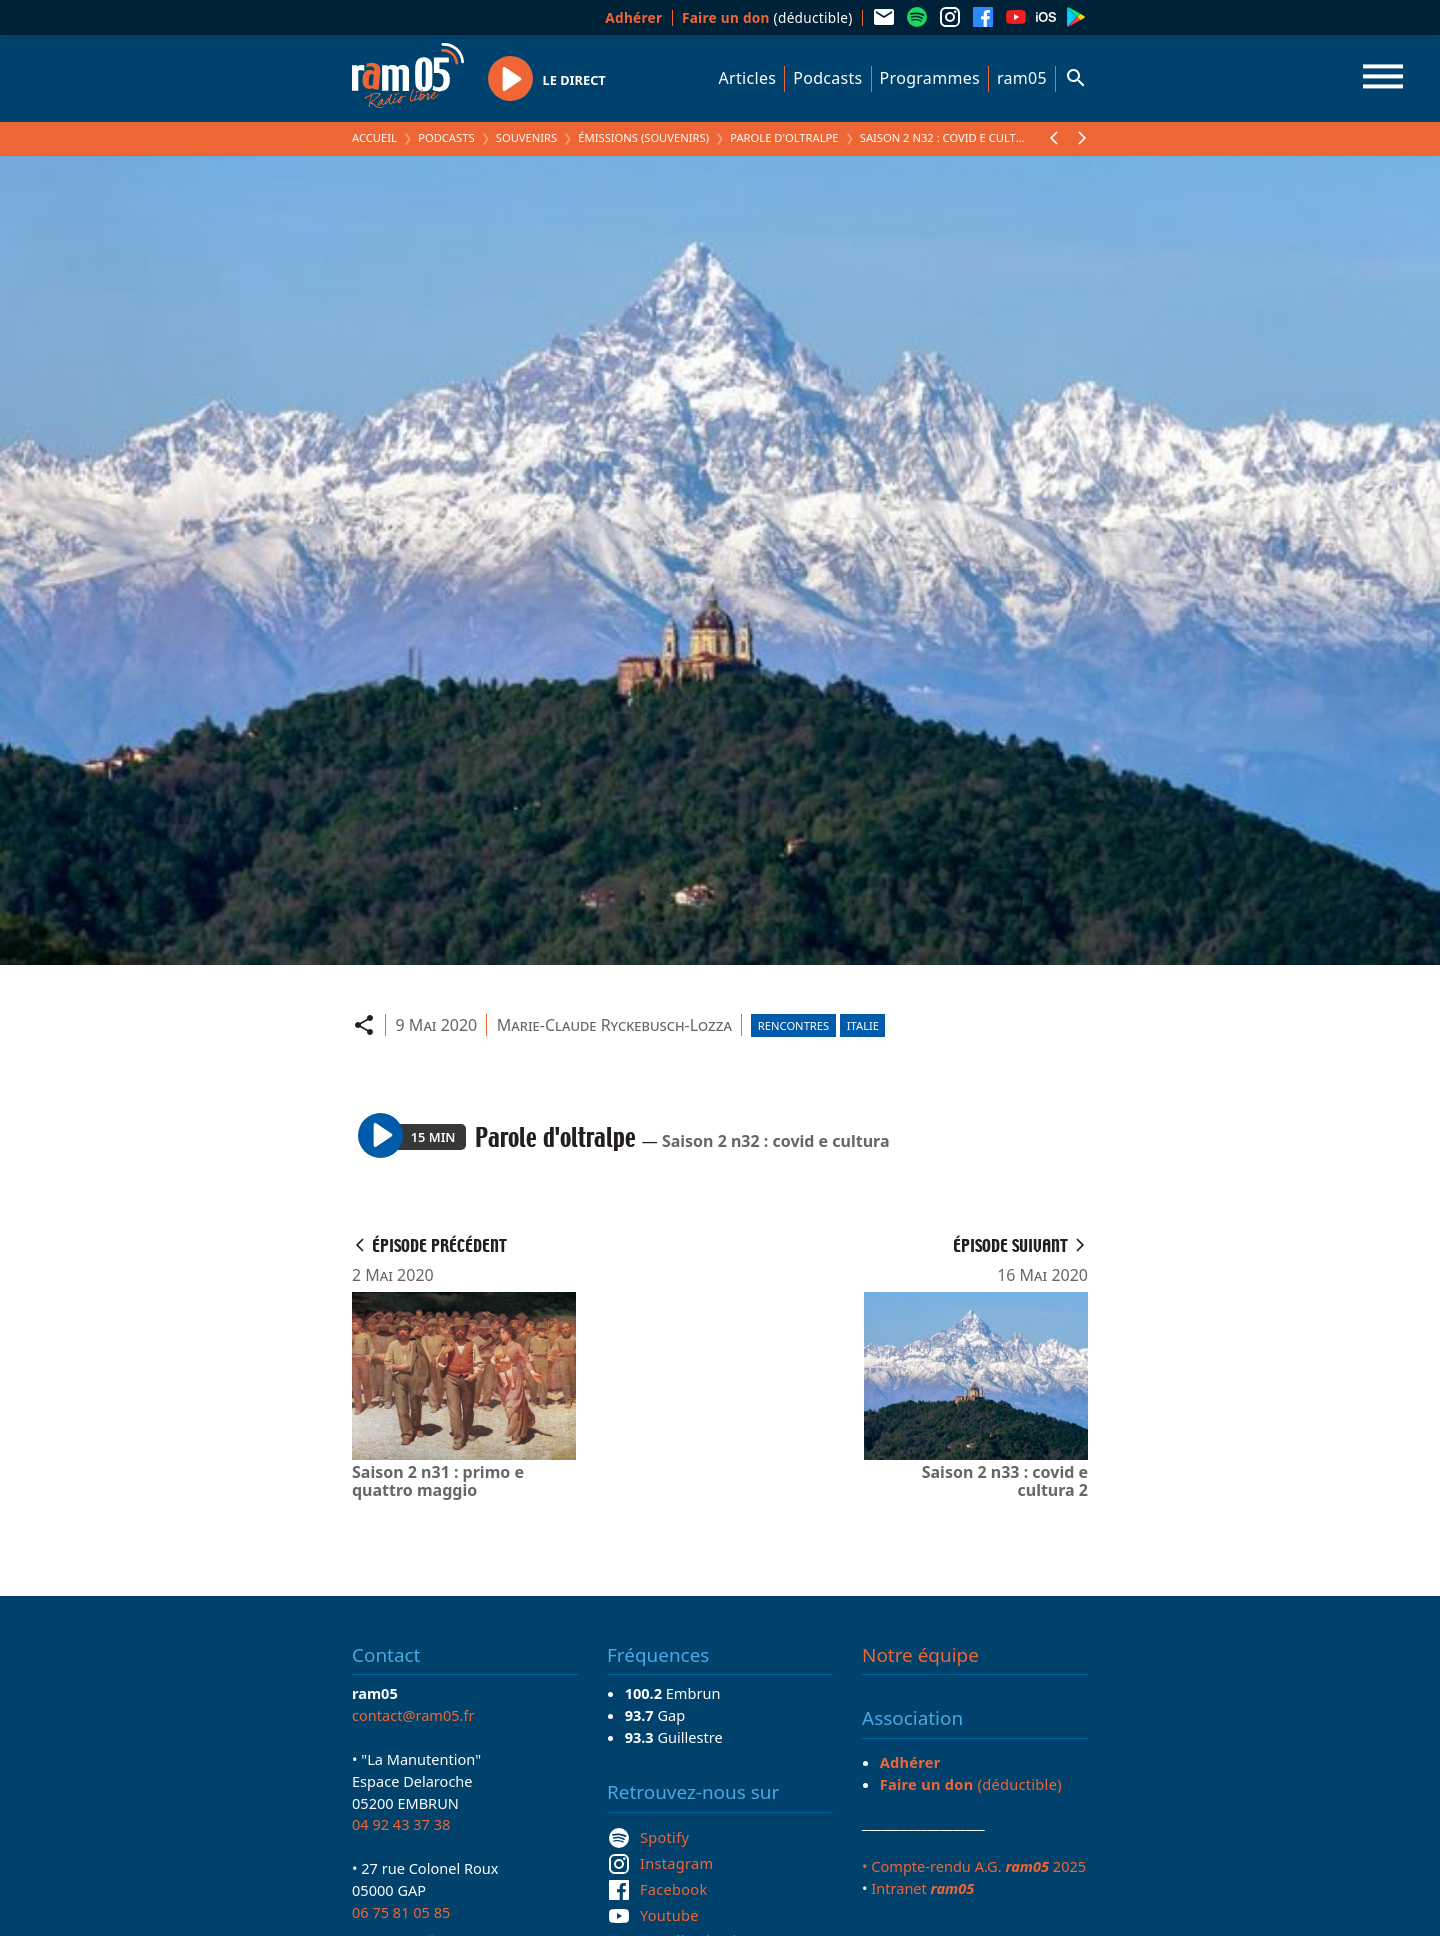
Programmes (930, 78)
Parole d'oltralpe (784, 137)
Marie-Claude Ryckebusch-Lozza (614, 1025)
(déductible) (767, 17)
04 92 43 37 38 (401, 1824)
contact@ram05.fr (413, 1715)
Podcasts (827, 78)
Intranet (922, 1888)
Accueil (374, 137)
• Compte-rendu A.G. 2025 (974, 1866)
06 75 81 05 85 (401, 1912)
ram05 (1022, 78)
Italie (863, 1025)
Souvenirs (526, 137)
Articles (748, 78)
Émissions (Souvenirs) (643, 137)
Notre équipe (920, 1655)
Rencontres (793, 1025)
